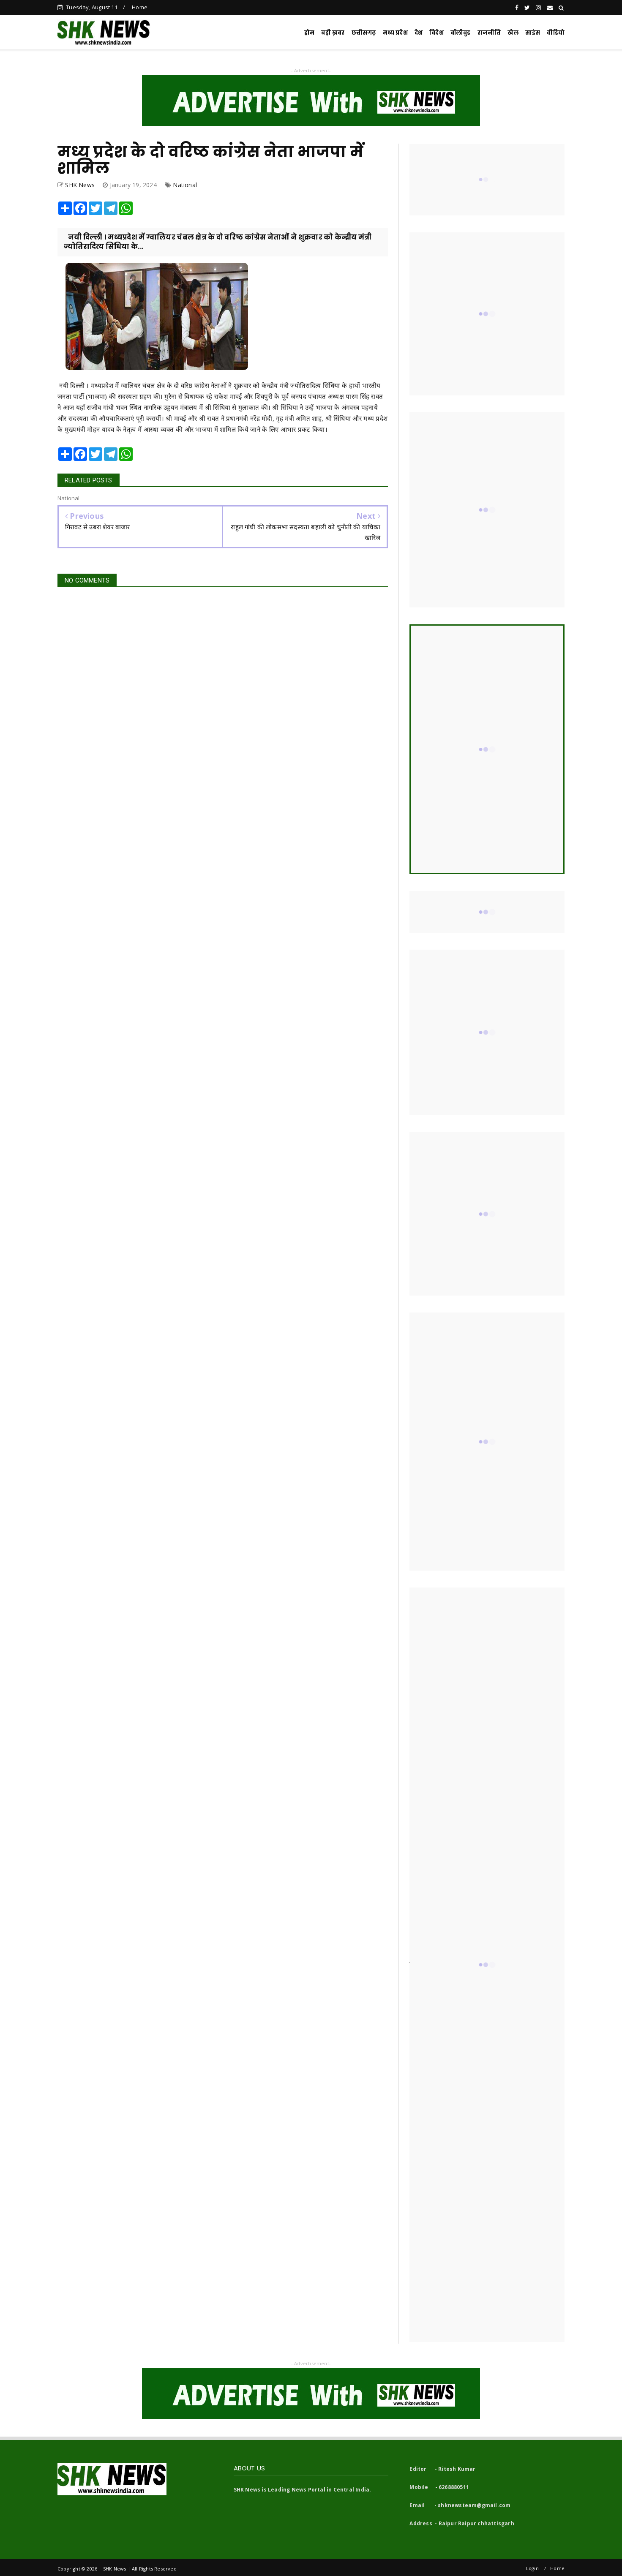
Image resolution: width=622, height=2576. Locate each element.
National (185, 185)
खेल (512, 33)
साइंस (532, 33)
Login (532, 2568)
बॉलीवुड (460, 33)
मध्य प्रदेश (395, 33)
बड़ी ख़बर (332, 33)
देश (419, 33)
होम (309, 33)
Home (139, 7)
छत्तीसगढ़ (364, 33)
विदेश (436, 33)
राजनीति (489, 33)
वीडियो (556, 33)
